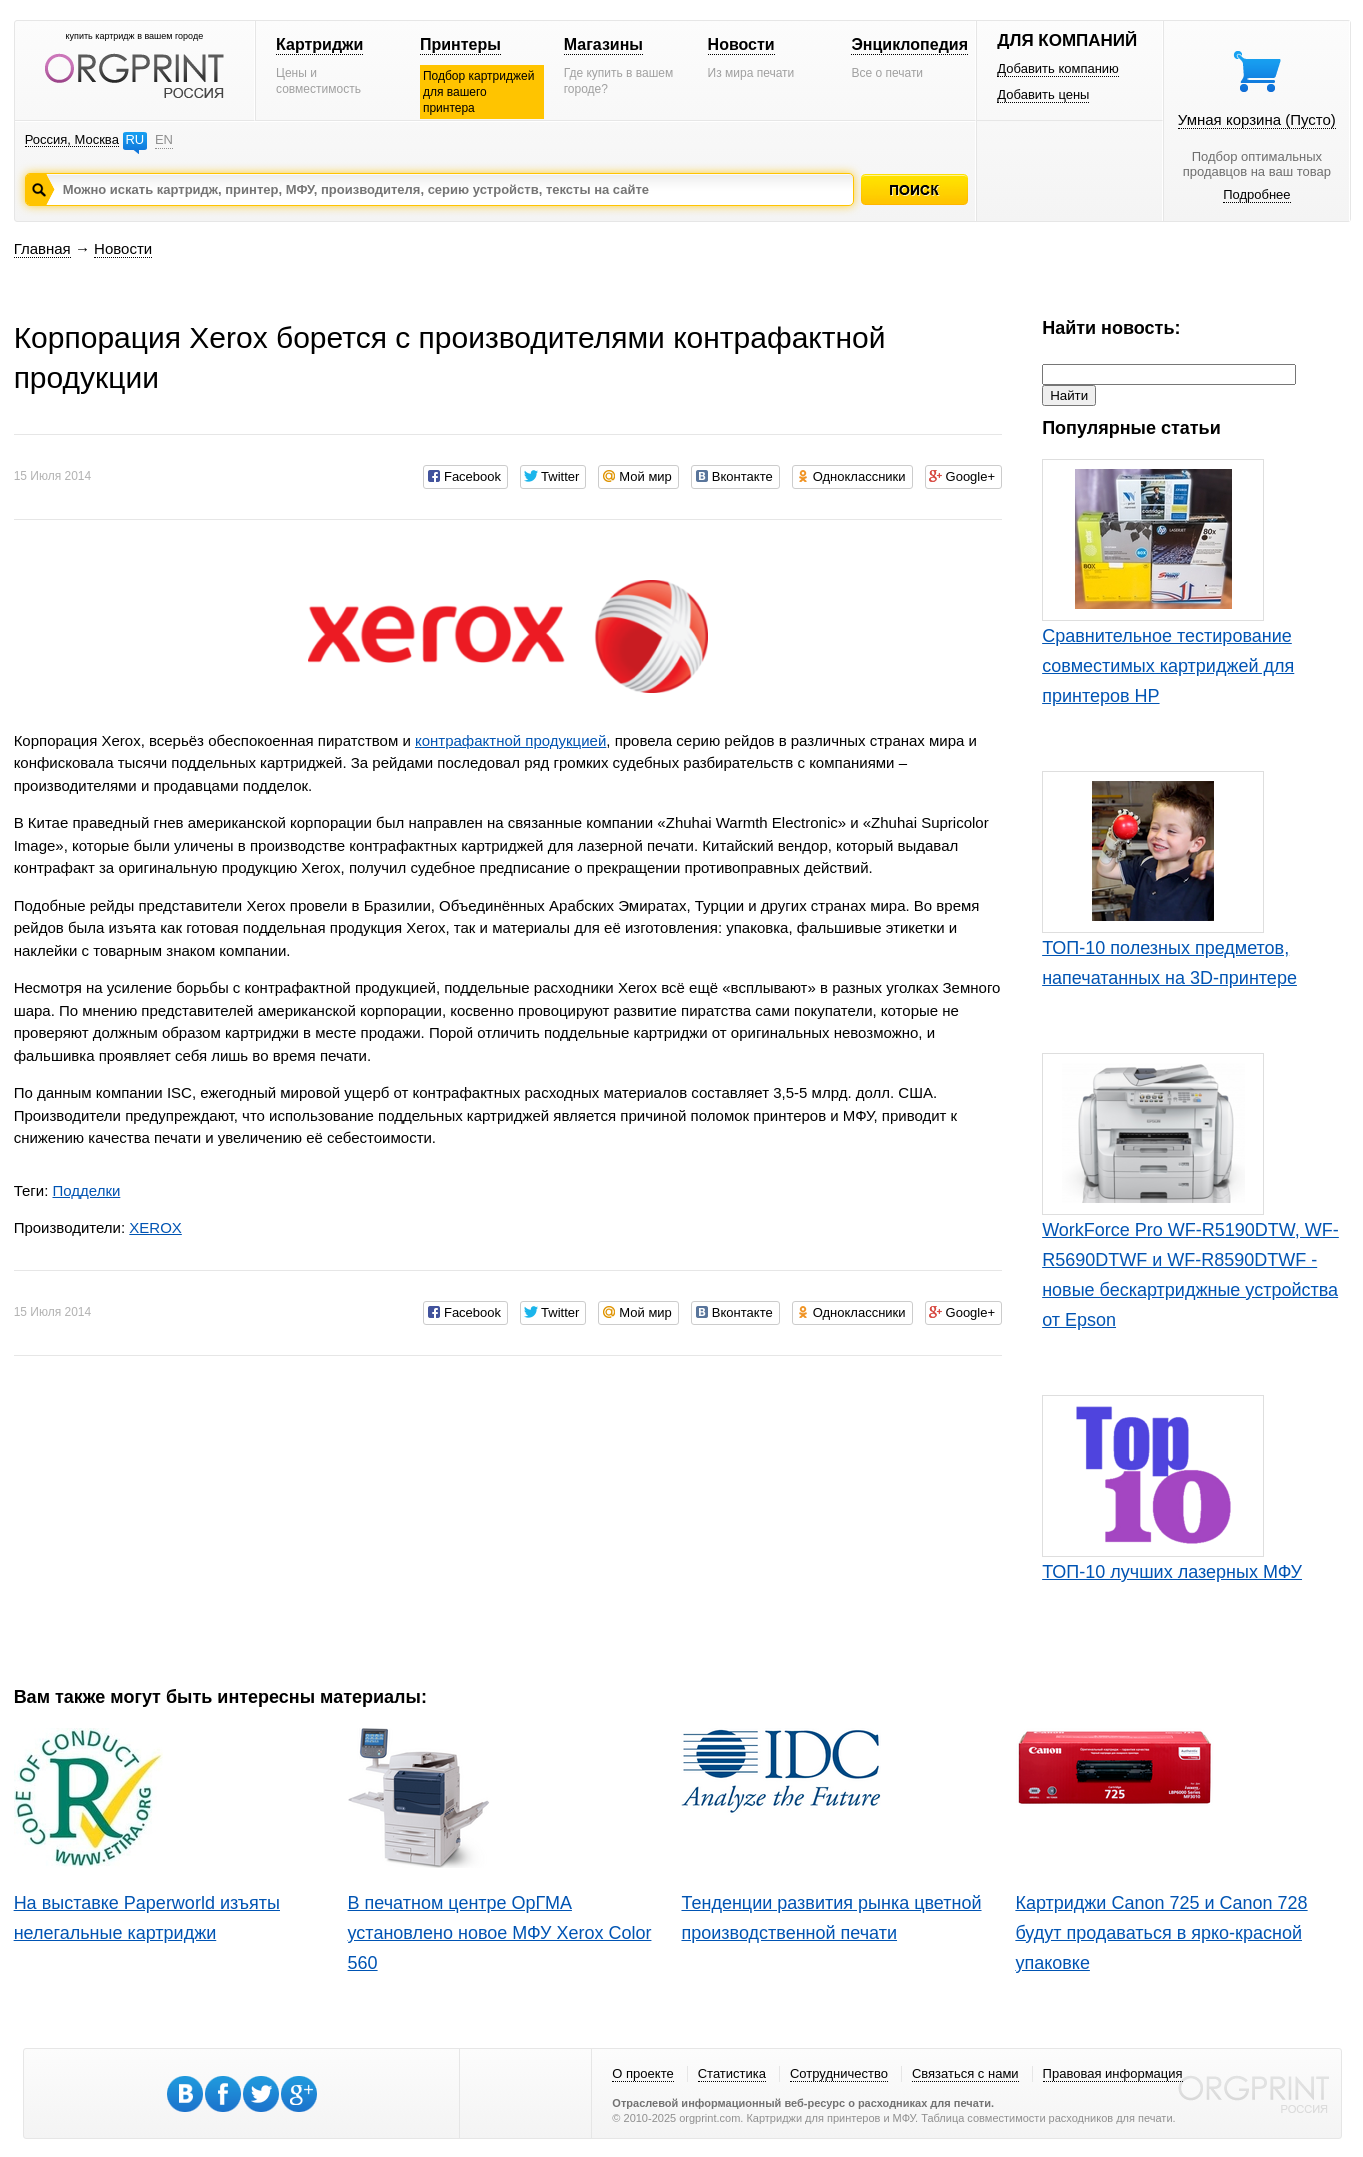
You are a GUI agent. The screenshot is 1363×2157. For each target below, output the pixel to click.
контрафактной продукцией (510, 740)
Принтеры (460, 44)
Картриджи (319, 44)
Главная (42, 248)
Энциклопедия (909, 44)
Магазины (603, 44)
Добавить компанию (1058, 68)
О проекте (642, 2073)
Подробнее (1256, 194)
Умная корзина (1257, 119)
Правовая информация (1113, 2073)
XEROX (155, 1227)
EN (164, 139)
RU (134, 139)
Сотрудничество (839, 2073)
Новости (741, 44)
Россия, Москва (72, 139)
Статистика (732, 2073)
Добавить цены (1043, 94)
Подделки (86, 1190)
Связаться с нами (965, 2073)
